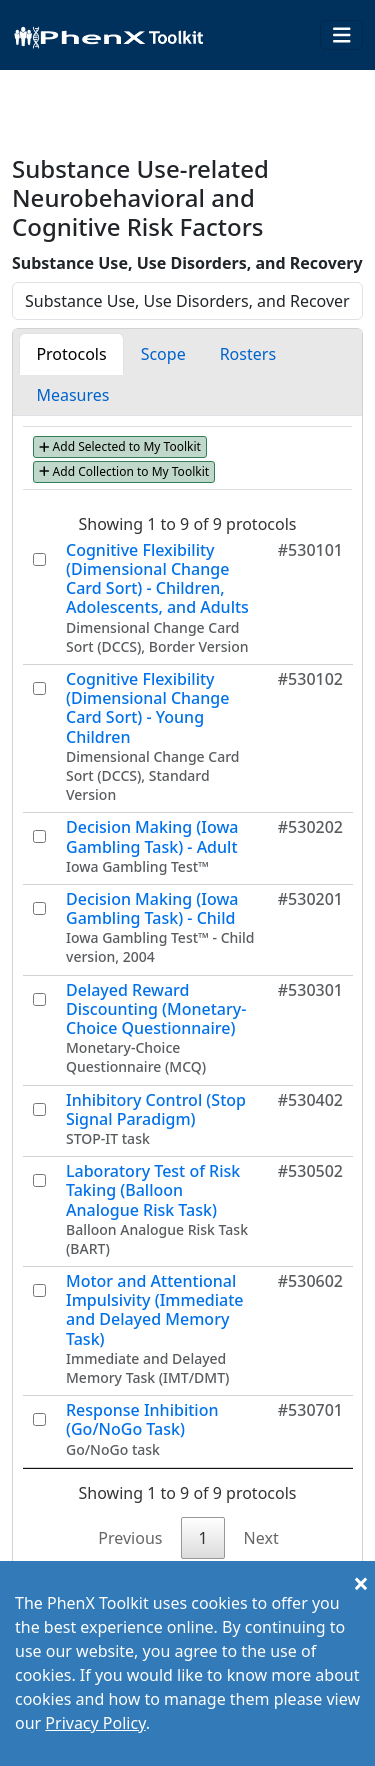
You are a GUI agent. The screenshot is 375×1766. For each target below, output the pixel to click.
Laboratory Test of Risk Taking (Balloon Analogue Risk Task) (153, 1190)
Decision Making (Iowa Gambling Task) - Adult (152, 836)
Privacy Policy (95, 1723)
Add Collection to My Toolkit (124, 471)
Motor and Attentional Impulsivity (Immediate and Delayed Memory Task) (155, 1310)
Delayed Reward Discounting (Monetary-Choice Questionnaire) (156, 1009)
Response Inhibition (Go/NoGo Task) (142, 1419)
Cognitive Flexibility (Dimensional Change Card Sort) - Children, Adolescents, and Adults (157, 579)
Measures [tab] (72, 395)
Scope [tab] (163, 354)
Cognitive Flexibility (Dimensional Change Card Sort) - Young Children (147, 708)
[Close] (361, 1583)
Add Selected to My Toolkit (120, 446)
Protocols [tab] (71, 354)
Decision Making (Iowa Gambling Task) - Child (152, 908)
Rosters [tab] (248, 354)
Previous (130, 1538)
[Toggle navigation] (342, 35)
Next (261, 1538)
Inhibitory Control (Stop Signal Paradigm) (156, 1109)
